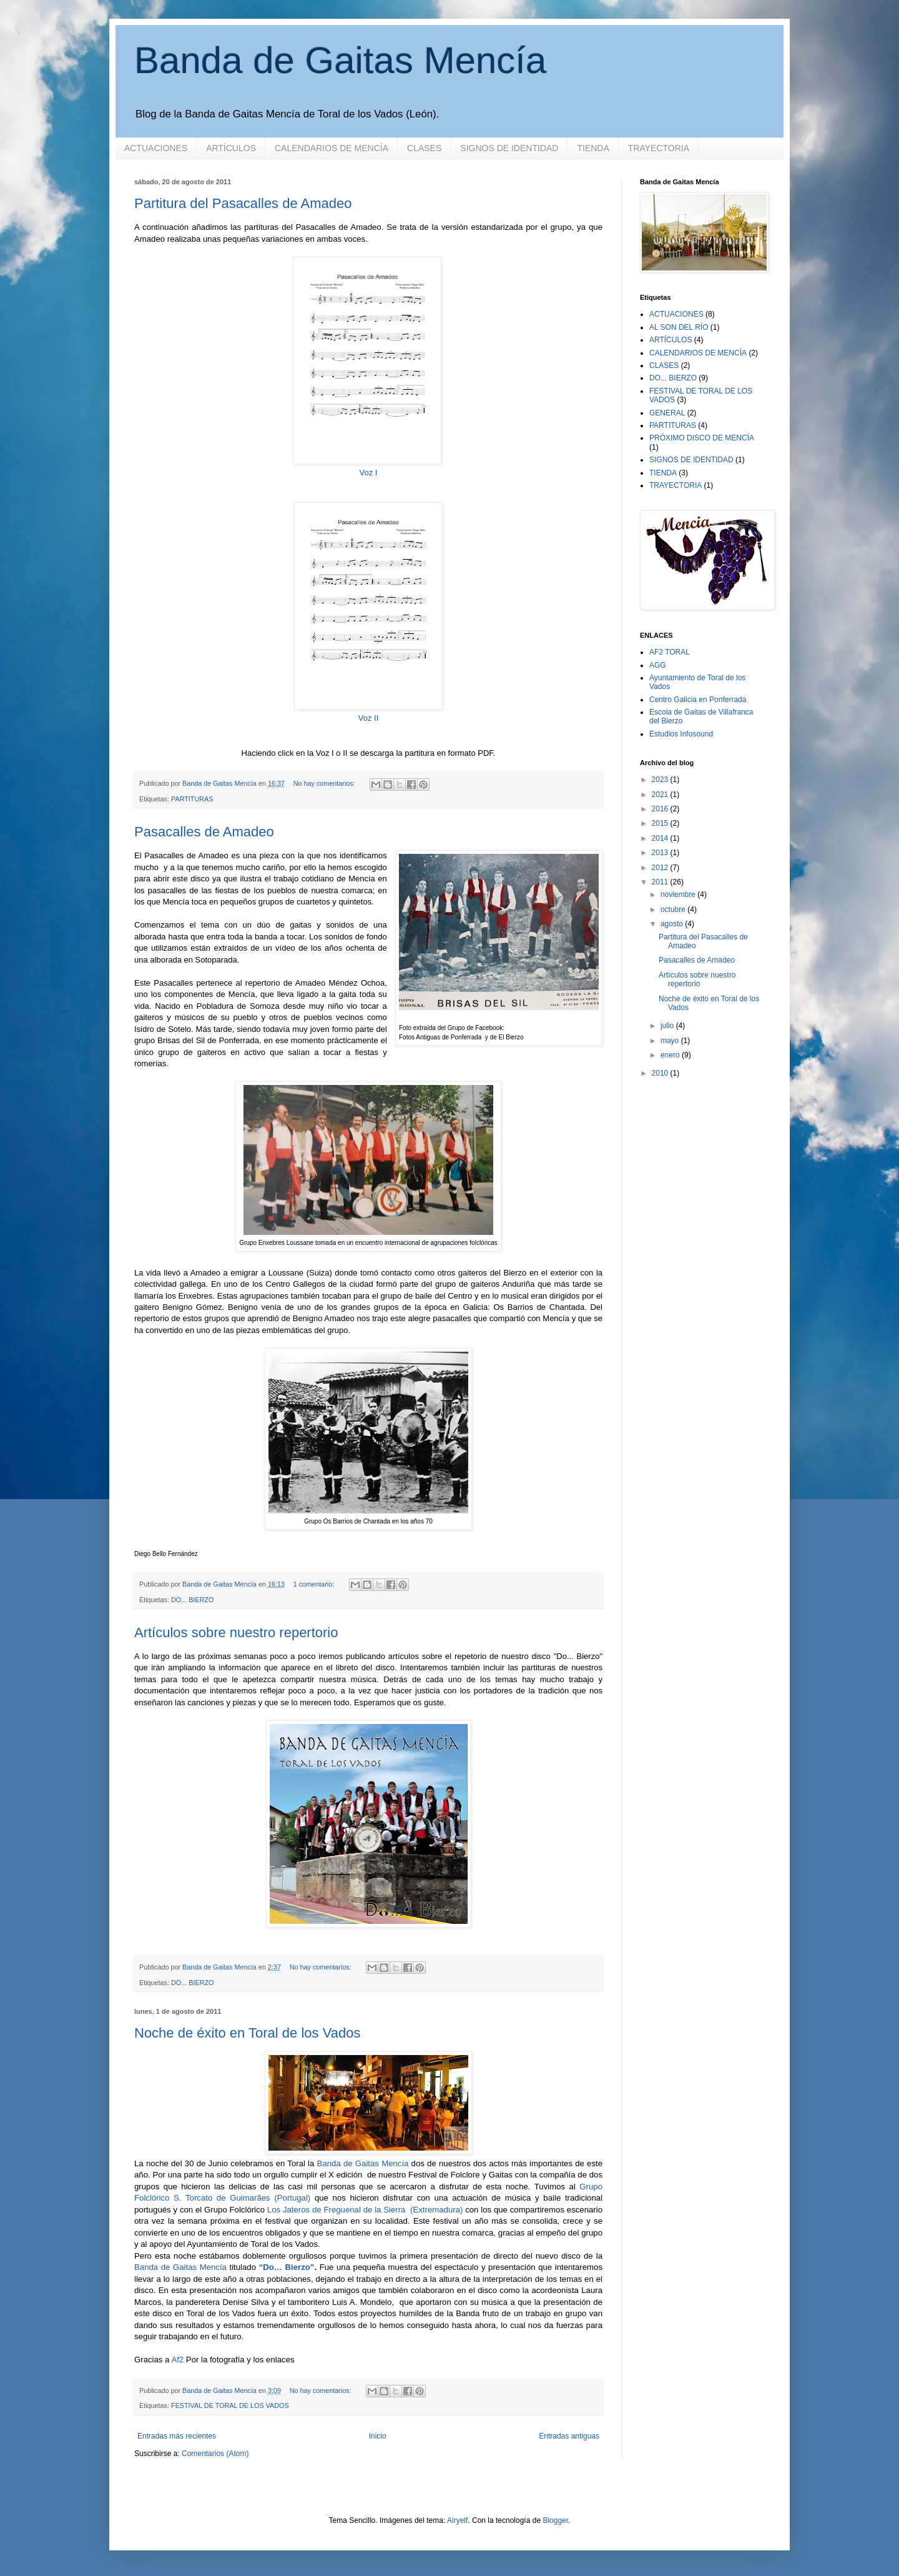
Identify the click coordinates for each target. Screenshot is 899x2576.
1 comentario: (314, 1584)
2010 (661, 1073)
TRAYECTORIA (658, 148)
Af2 (177, 2359)
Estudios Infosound (681, 734)
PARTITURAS (192, 799)
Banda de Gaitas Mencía (340, 60)
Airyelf (457, 2520)
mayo (671, 1040)
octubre (674, 909)
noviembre (679, 894)
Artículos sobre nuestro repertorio (236, 1632)
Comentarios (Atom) (215, 2453)
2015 (661, 823)
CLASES (424, 148)
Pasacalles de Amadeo (204, 832)
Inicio (377, 2436)
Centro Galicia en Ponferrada (697, 699)
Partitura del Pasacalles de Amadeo (243, 203)
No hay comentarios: (325, 783)
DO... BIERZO (192, 1599)
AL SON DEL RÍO (678, 327)
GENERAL (667, 413)
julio (668, 1025)
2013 (661, 852)
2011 (661, 882)
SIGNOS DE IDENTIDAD (509, 148)
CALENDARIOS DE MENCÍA (331, 148)
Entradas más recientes (176, 2436)
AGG (657, 665)
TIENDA (593, 148)
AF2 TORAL (669, 652)
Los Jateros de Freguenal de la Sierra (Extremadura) (365, 2209)
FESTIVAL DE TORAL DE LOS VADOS (230, 2405)
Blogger (555, 2520)
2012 (661, 867)
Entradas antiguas (569, 2436)
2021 (661, 794)
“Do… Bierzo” (287, 2267)
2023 (661, 779)
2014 (661, 838)
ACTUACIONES (155, 148)
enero (671, 1055)
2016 (661, 809)
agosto (673, 923)
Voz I (369, 472)
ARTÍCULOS (231, 148)
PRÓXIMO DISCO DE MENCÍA (701, 437)
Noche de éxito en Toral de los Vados (247, 2033)
